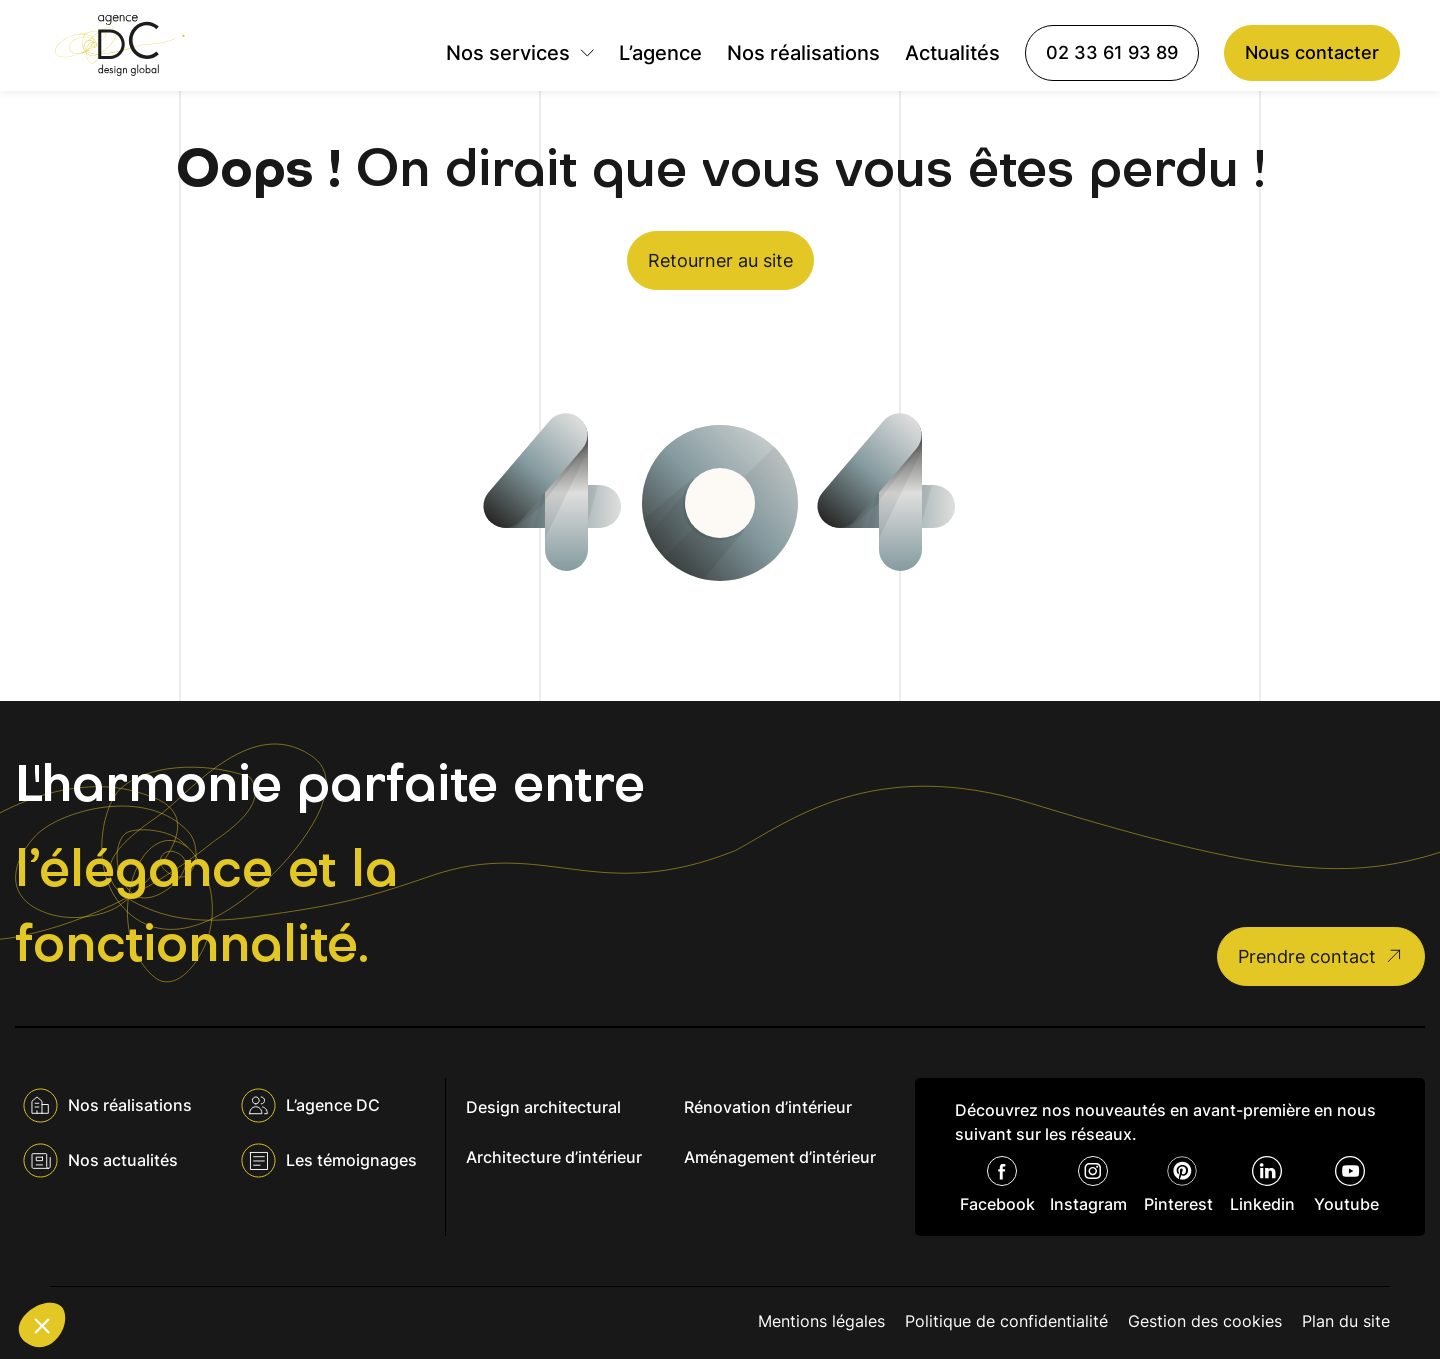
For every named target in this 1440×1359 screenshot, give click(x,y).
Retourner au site (720, 260)
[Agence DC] (120, 45)
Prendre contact (1321, 956)
